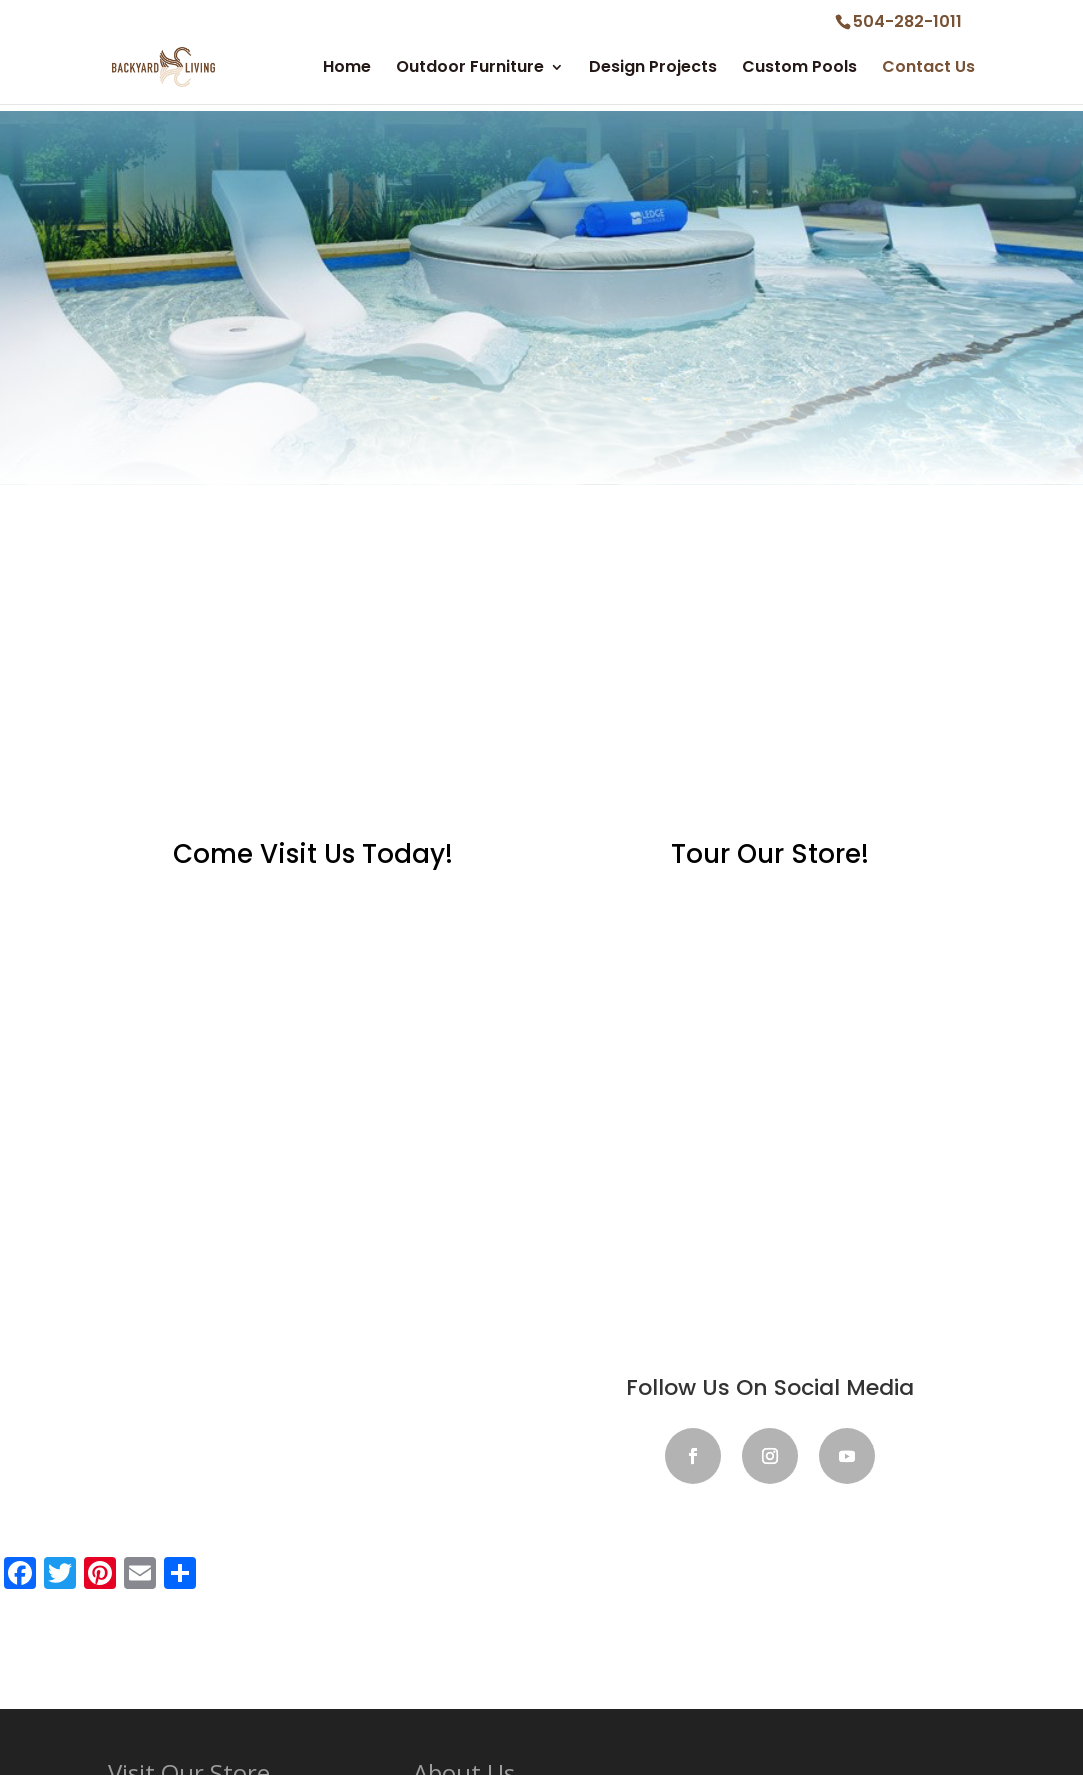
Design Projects (653, 69)
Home (347, 69)
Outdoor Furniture (470, 69)
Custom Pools (799, 69)
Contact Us (928, 69)
